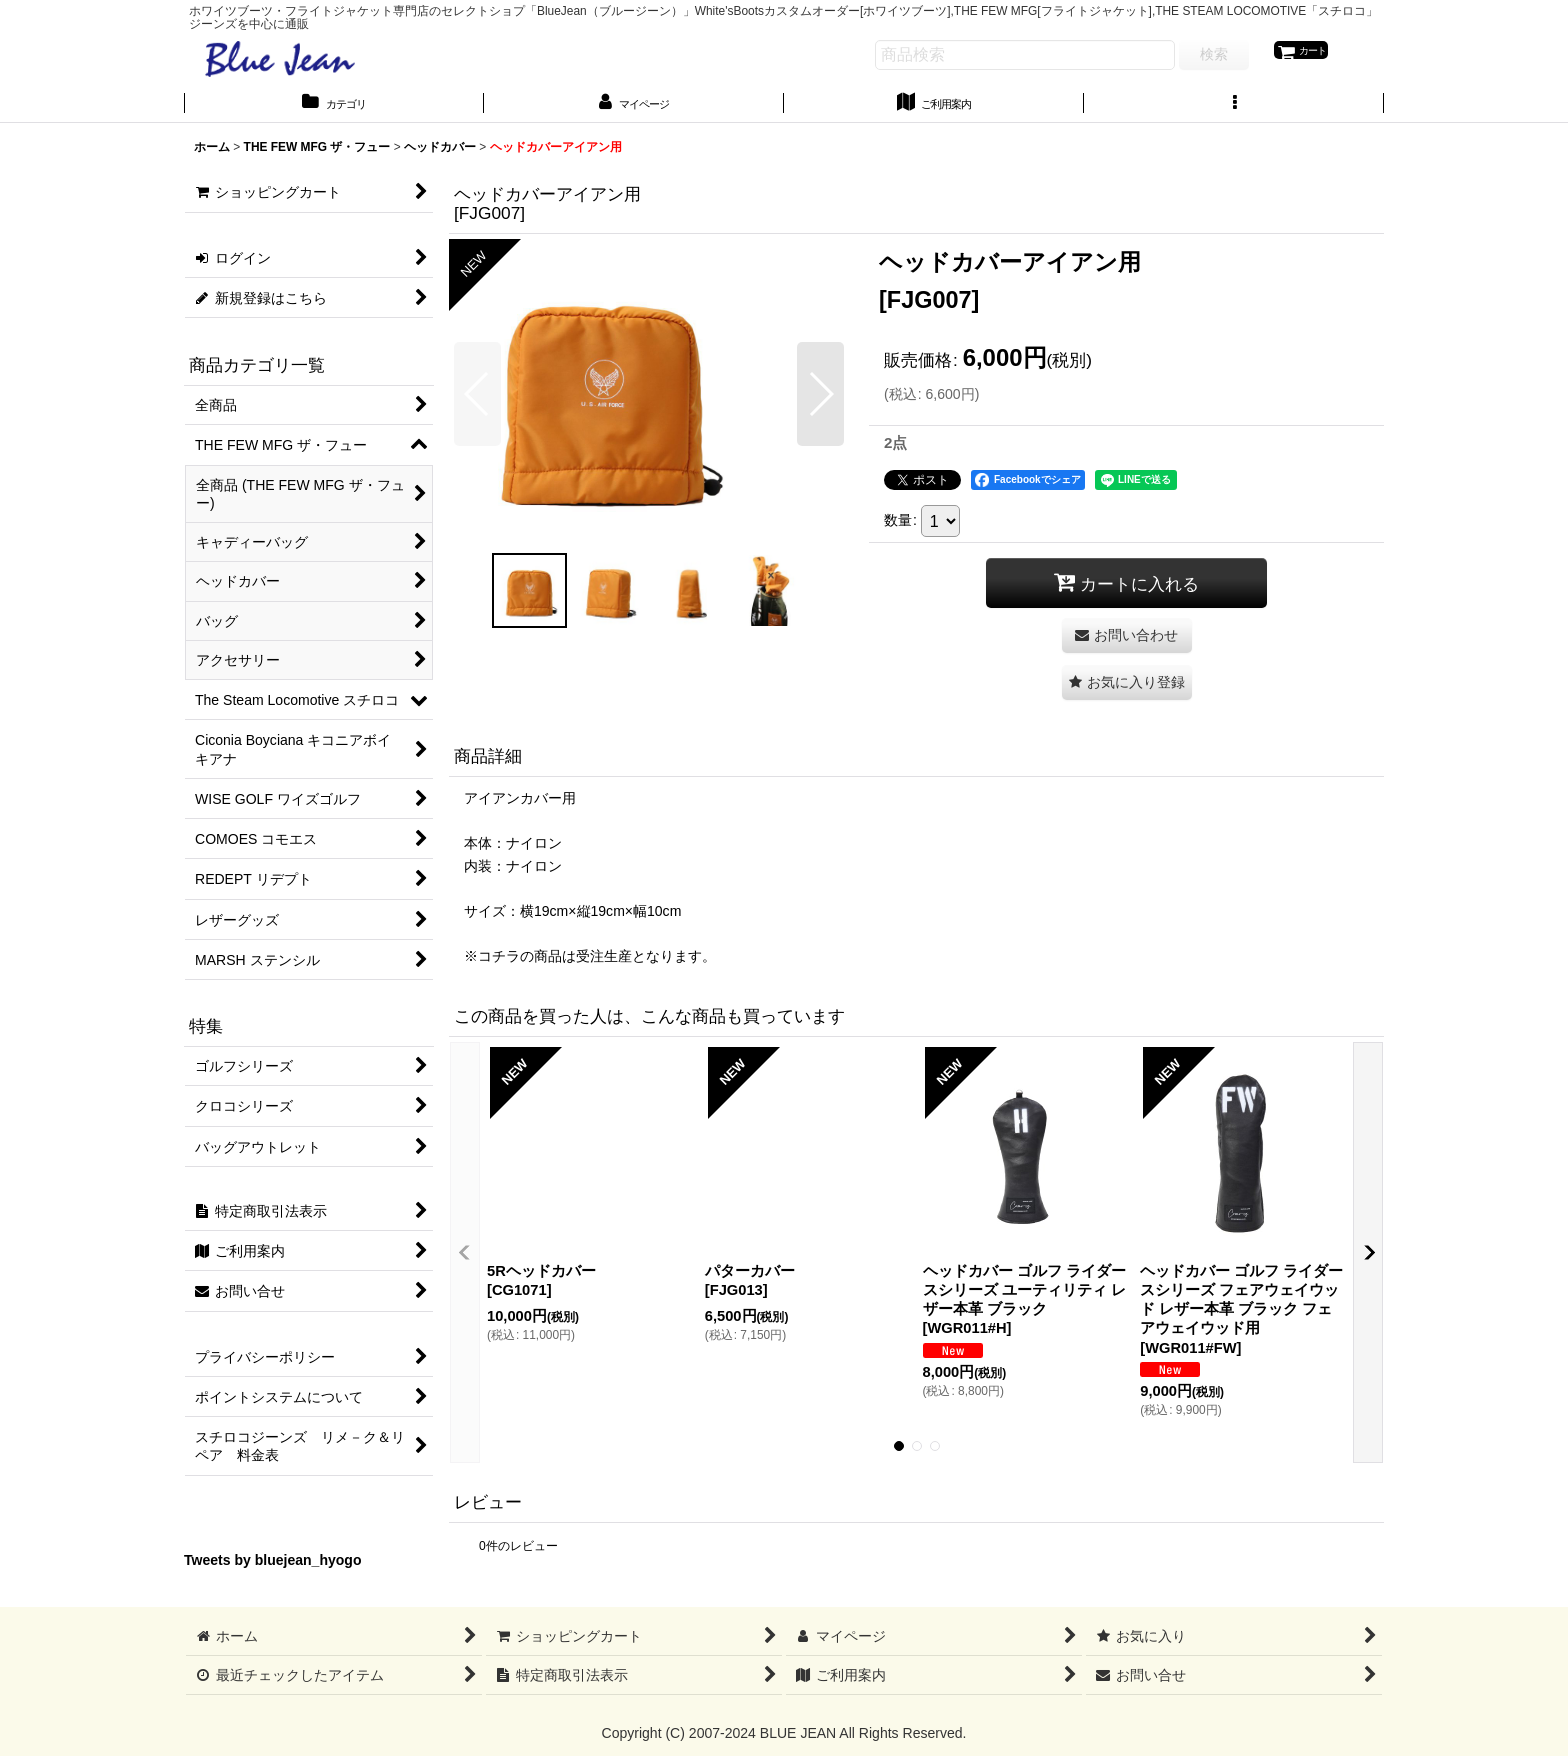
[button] (1234, 109)
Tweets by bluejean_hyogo (273, 1569)
